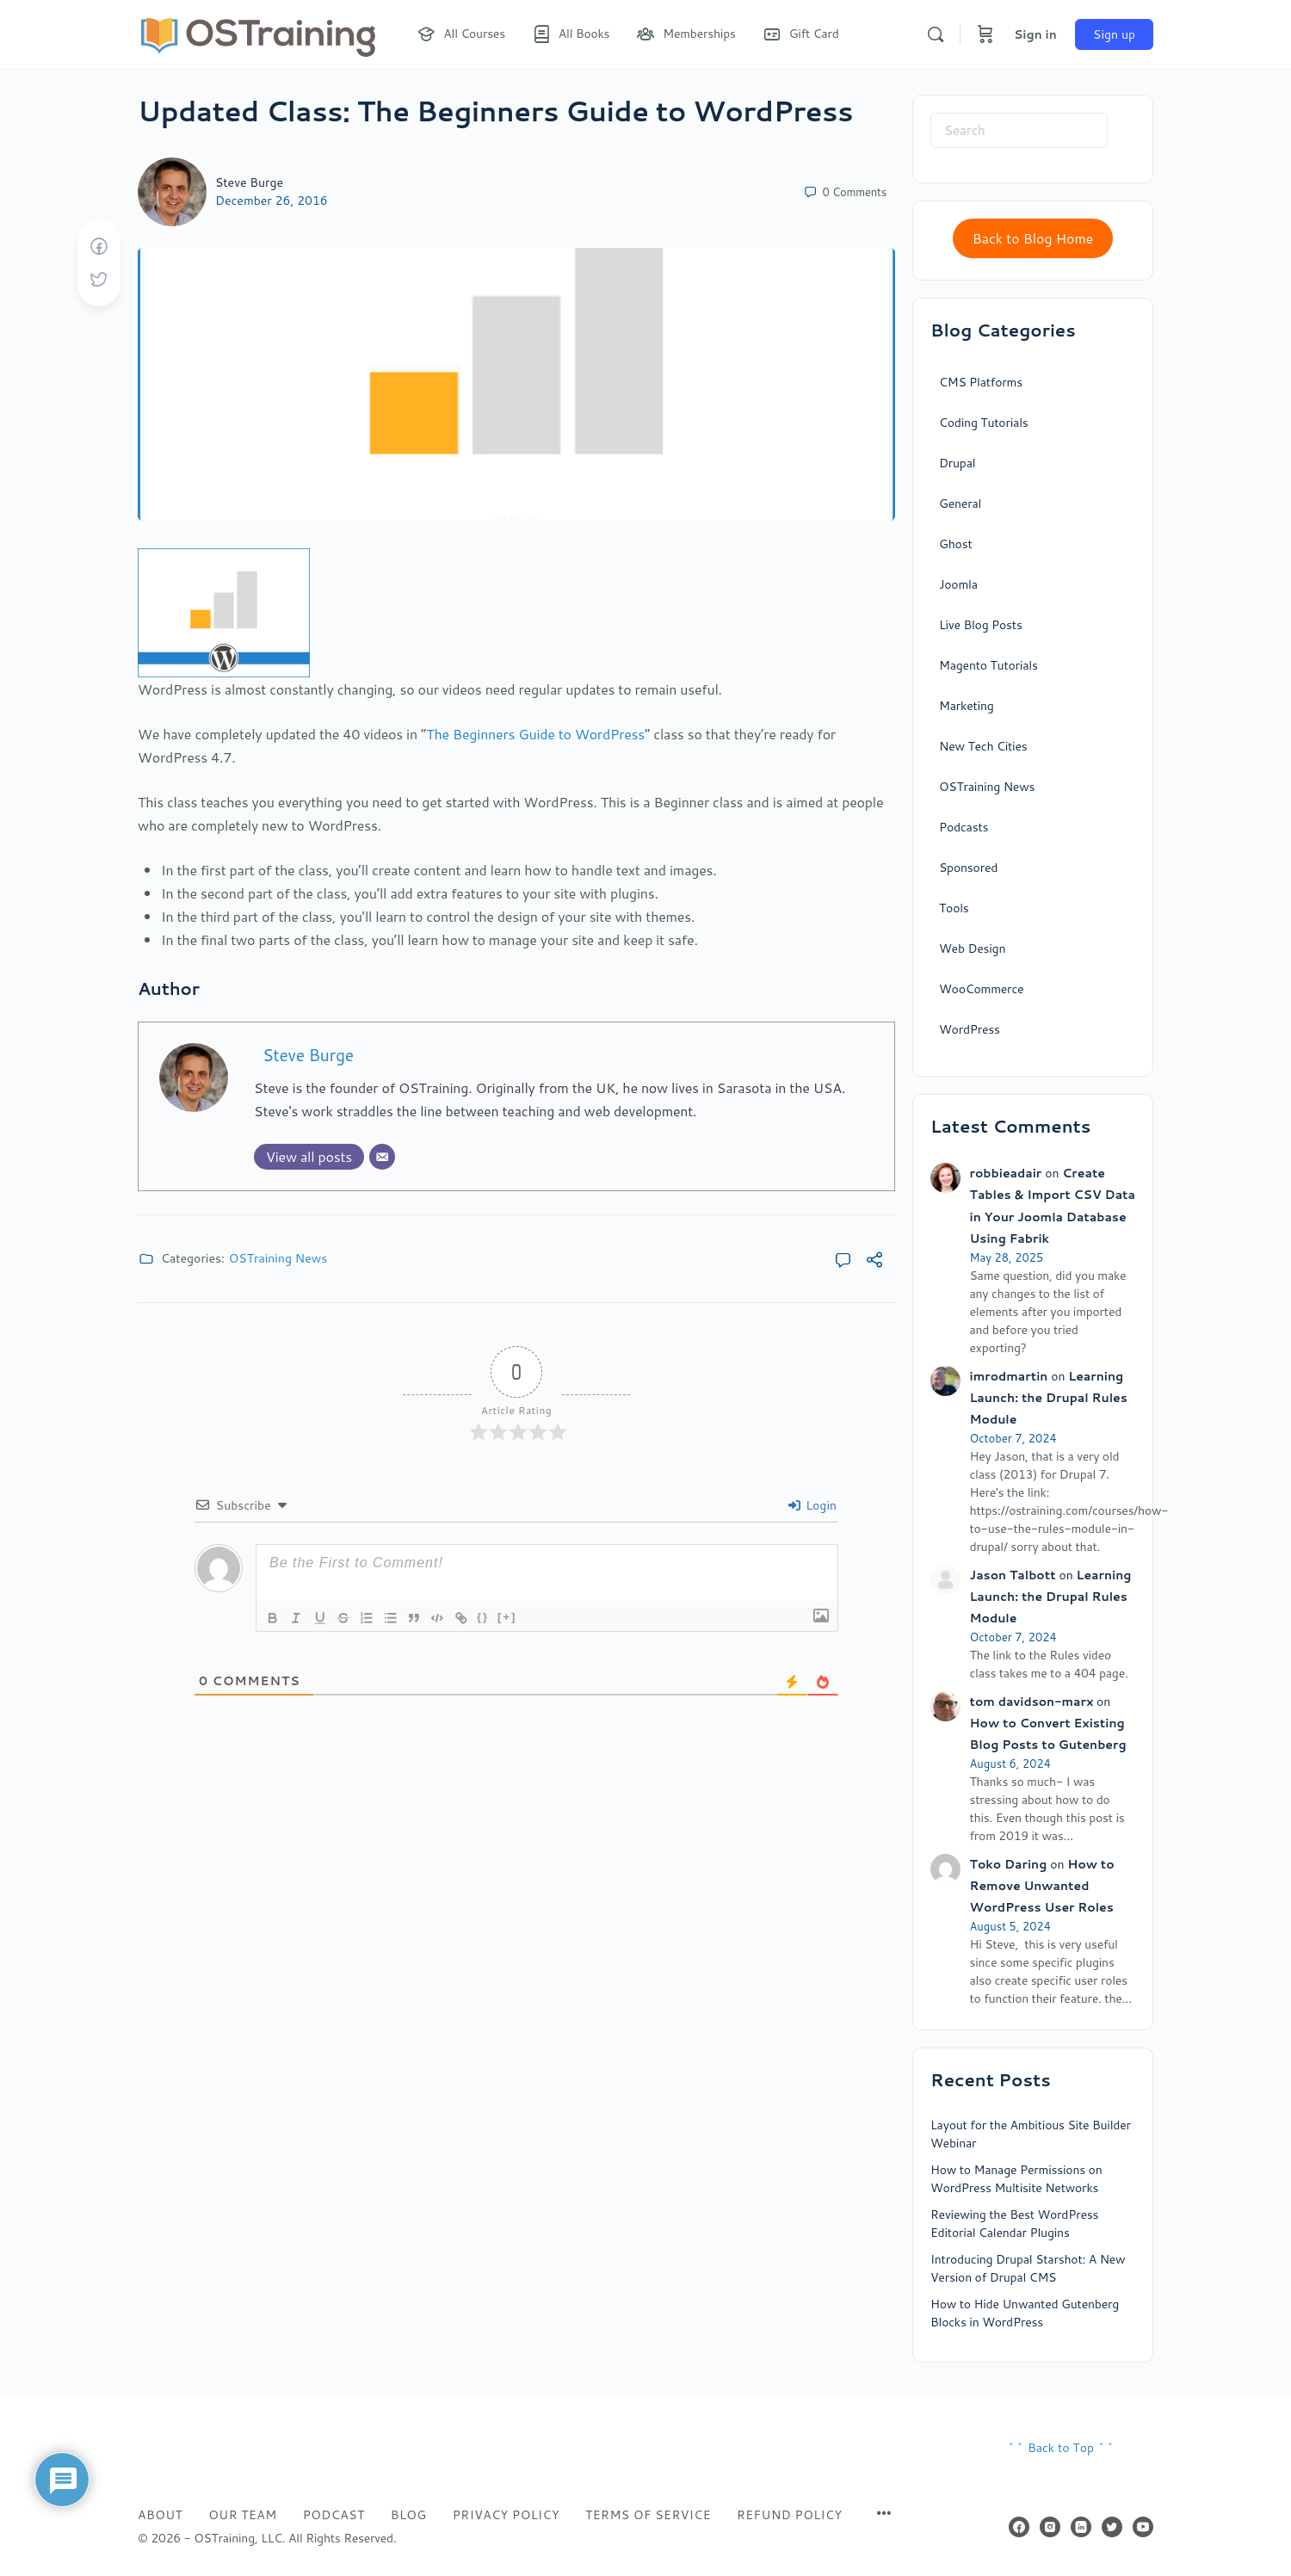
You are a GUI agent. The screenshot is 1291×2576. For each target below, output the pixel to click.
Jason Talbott (1013, 1575)
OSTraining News (278, 1258)
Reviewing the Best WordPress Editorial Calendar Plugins (1014, 2223)
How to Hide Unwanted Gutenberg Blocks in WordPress (1024, 2313)
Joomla (958, 584)
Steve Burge (249, 182)
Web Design (972, 948)
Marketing (966, 705)
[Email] (382, 1157)
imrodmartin (1009, 1376)
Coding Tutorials (983, 422)
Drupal (957, 463)
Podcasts (963, 827)
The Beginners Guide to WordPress (535, 734)
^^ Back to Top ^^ (1061, 2447)
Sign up (1114, 34)
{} (488, 1616)
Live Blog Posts (980, 624)
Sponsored (968, 867)
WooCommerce (981, 989)
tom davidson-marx (1032, 1701)
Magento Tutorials (988, 665)
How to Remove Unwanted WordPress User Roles (1042, 1886)
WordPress (969, 1029)
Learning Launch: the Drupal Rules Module (1048, 1398)
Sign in (1035, 34)
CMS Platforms (980, 382)
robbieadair (1006, 1173)
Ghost (956, 544)
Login (812, 1505)
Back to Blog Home (1033, 238)
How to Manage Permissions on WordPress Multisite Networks (1016, 2178)
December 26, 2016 (271, 200)
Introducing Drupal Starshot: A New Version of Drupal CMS (1027, 2268)
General (960, 503)
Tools (954, 908)
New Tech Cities (983, 746)
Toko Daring (1008, 1864)
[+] (512, 1616)
